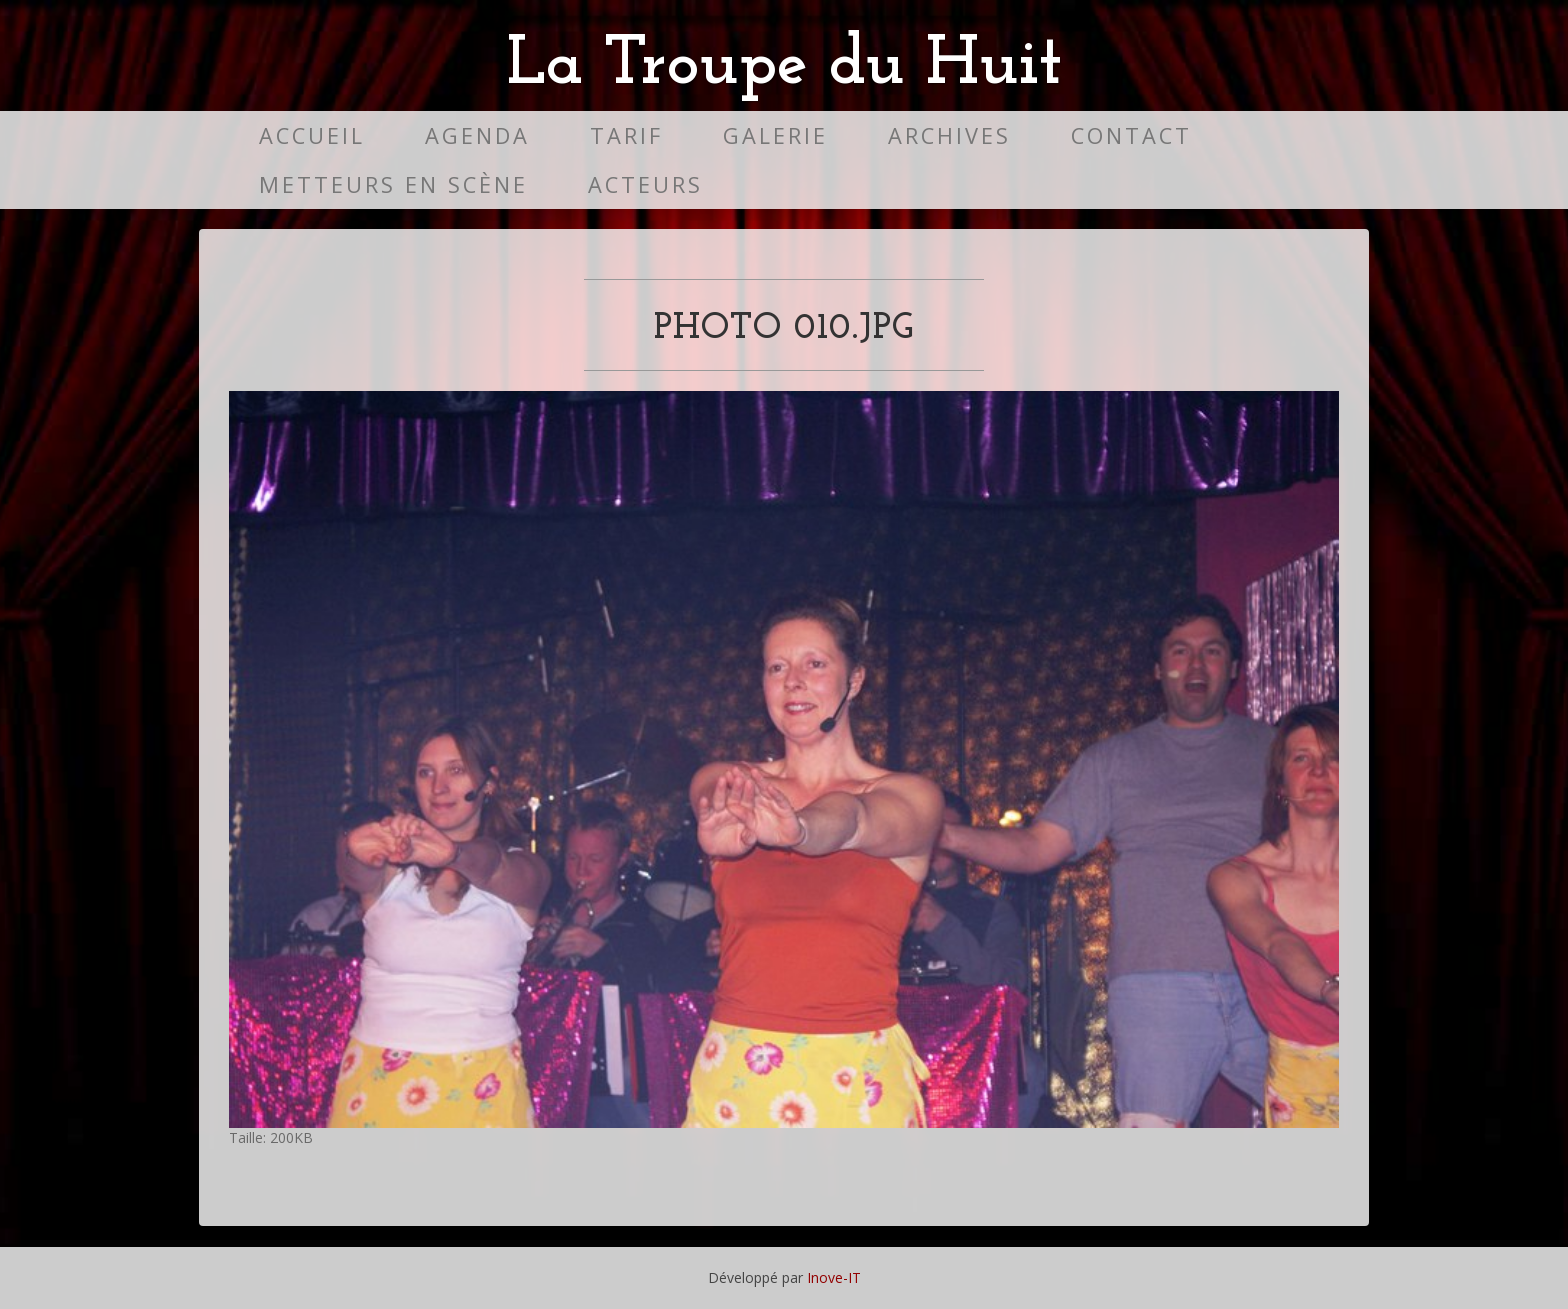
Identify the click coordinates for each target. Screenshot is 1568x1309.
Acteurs (645, 184)
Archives (949, 135)
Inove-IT (834, 1277)
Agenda (477, 135)
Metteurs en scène (393, 184)
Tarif (626, 135)
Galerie (775, 135)
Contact (1131, 135)
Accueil (312, 135)
